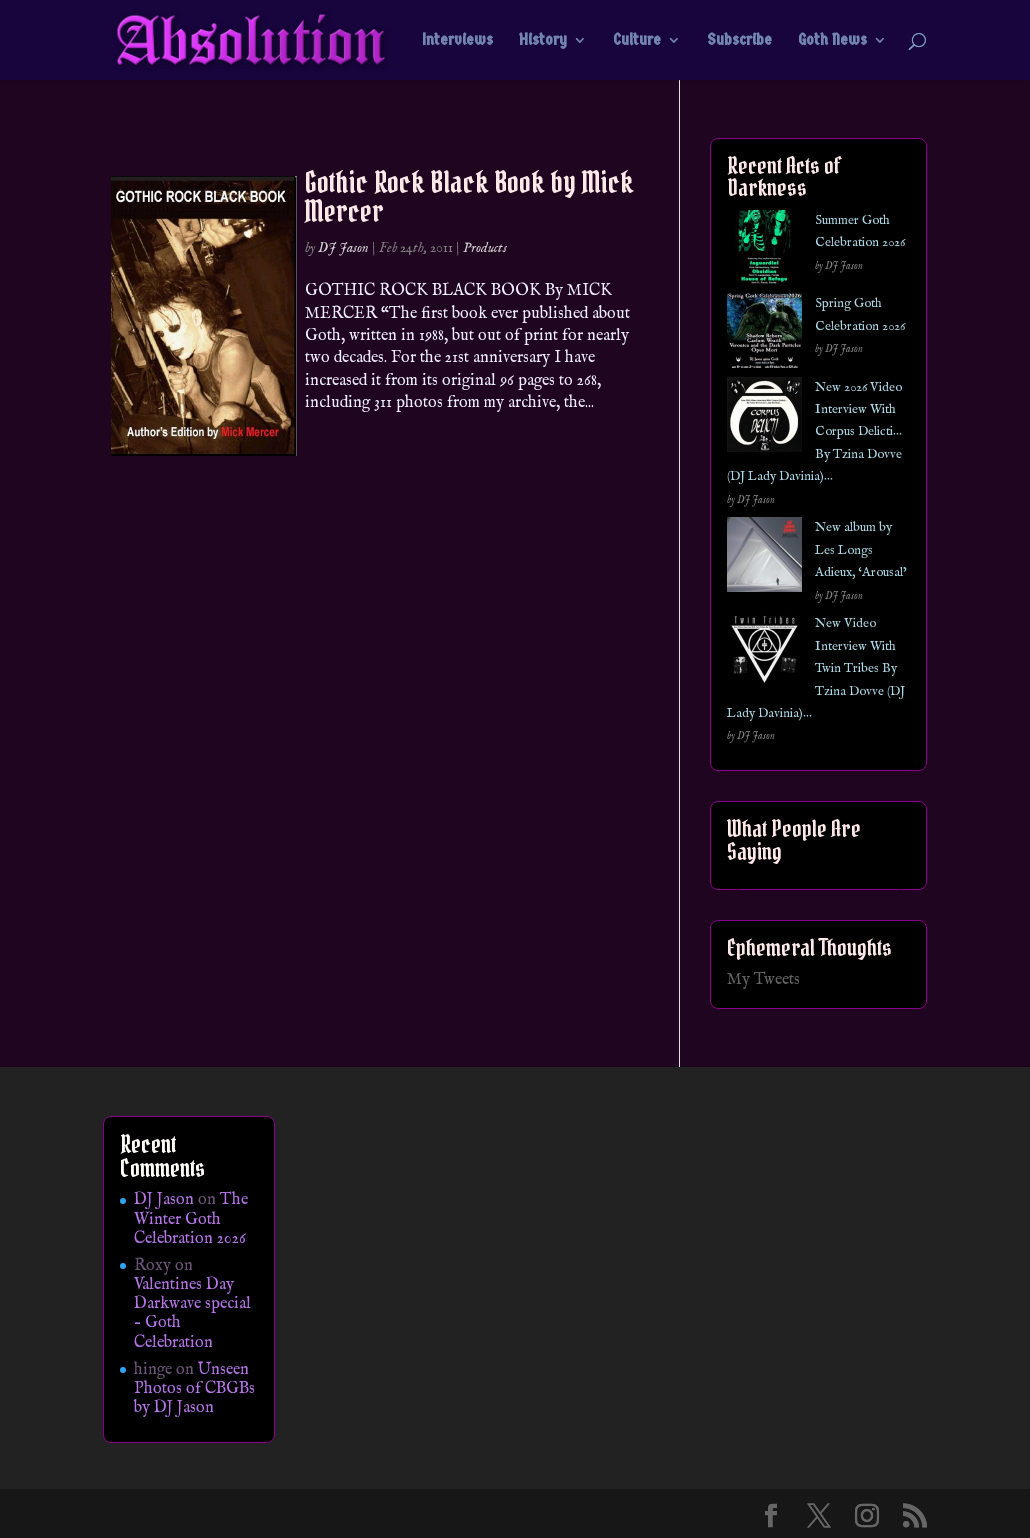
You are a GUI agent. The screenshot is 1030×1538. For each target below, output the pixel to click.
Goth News (832, 41)
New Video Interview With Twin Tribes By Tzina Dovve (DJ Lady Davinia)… (816, 668)
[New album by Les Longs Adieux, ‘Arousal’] (764, 558)
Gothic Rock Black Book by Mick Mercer (469, 196)
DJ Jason (343, 248)
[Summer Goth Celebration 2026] (764, 251)
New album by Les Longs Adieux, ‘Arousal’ (861, 550)
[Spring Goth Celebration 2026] (764, 334)
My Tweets (763, 980)
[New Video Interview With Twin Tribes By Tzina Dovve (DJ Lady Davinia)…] (764, 654)
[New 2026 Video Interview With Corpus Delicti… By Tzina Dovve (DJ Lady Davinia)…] (764, 418)
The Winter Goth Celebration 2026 (191, 1219)
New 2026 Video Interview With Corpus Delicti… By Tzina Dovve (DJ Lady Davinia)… (814, 432)
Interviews (457, 41)
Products (485, 248)
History (543, 41)
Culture (637, 41)
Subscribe (739, 41)
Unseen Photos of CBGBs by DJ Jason (194, 1389)
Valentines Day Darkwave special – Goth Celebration (192, 1314)
